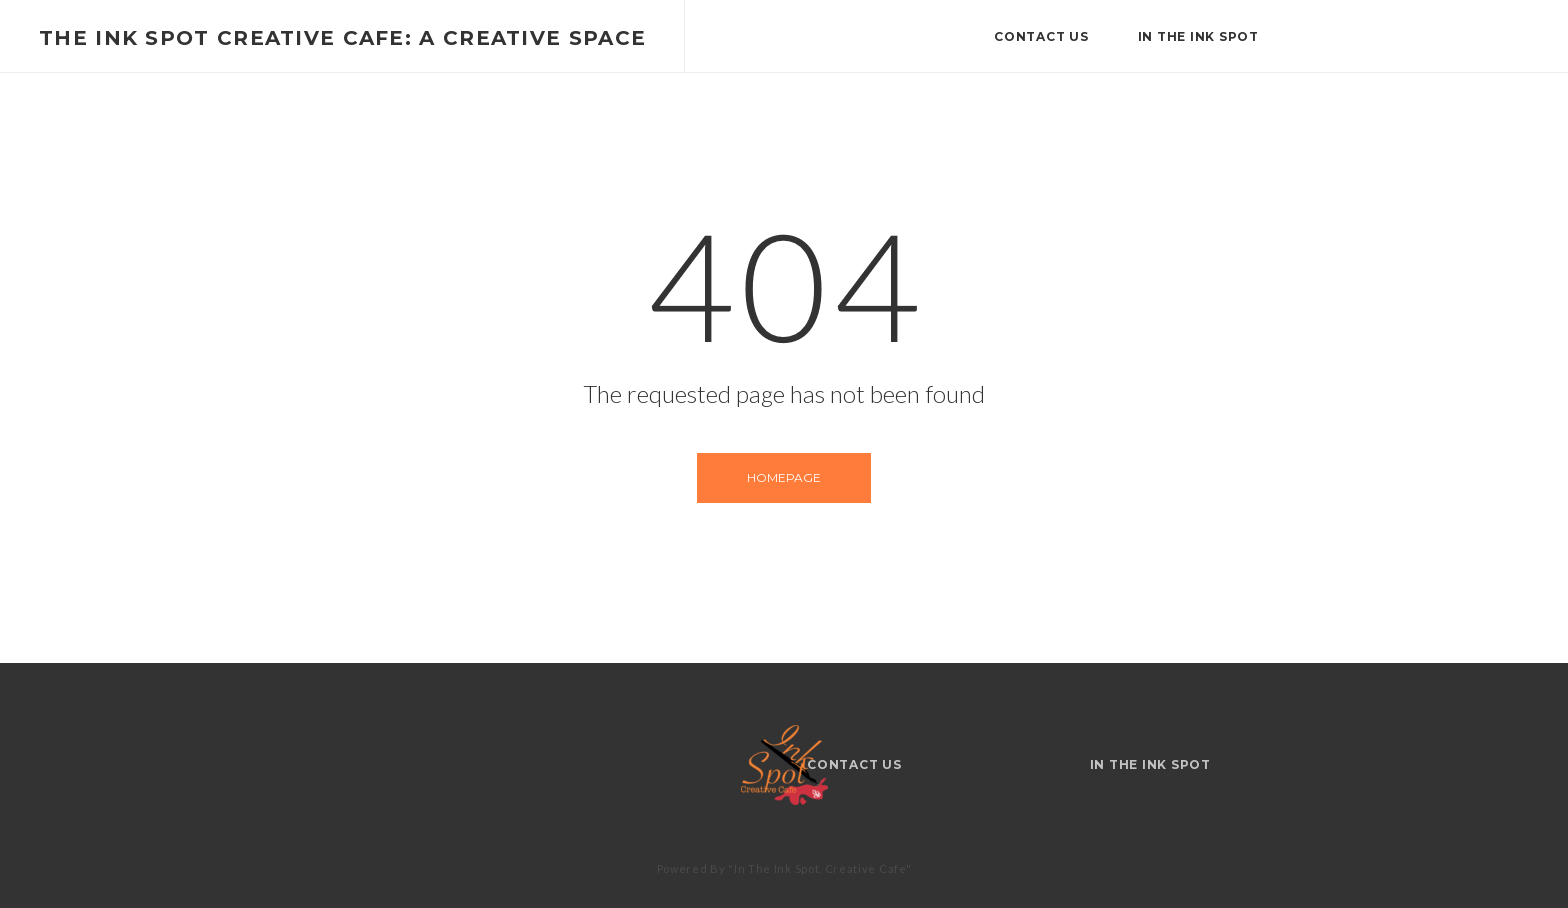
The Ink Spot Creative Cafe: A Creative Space (342, 38)
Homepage (784, 477)
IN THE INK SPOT (1198, 36)
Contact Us (1041, 36)
